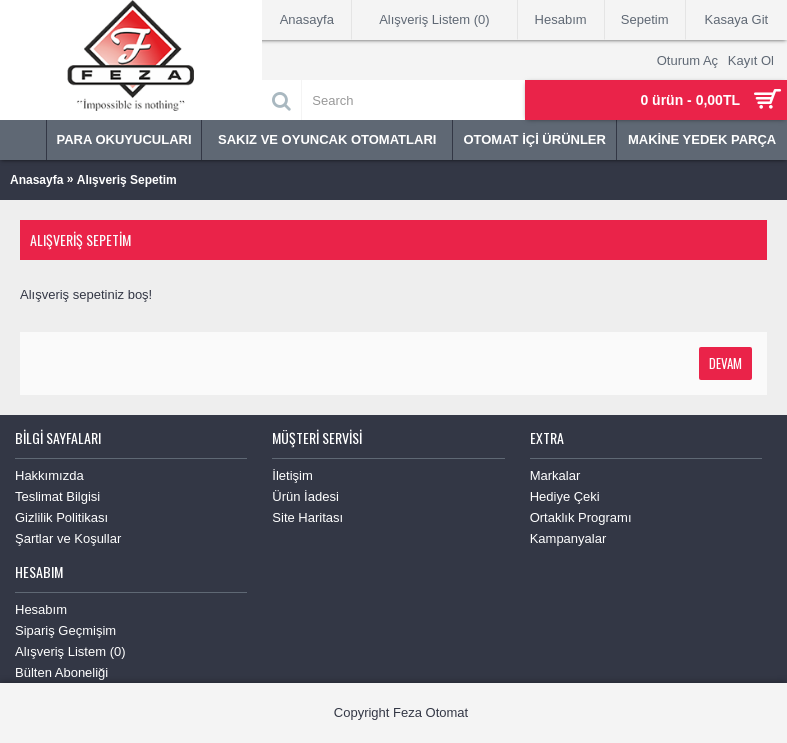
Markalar (555, 475)
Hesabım (41, 609)
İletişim (292, 475)
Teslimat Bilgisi (57, 496)
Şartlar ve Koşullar (68, 538)
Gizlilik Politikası (61, 517)
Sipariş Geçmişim (65, 630)
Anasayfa (36, 180)
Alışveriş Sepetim (127, 180)
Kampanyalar (568, 538)
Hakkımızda (49, 475)
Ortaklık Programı (581, 517)
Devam (725, 363)
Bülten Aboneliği (61, 672)
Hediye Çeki (565, 496)
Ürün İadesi (305, 496)
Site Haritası (307, 517)
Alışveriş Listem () (70, 651)
